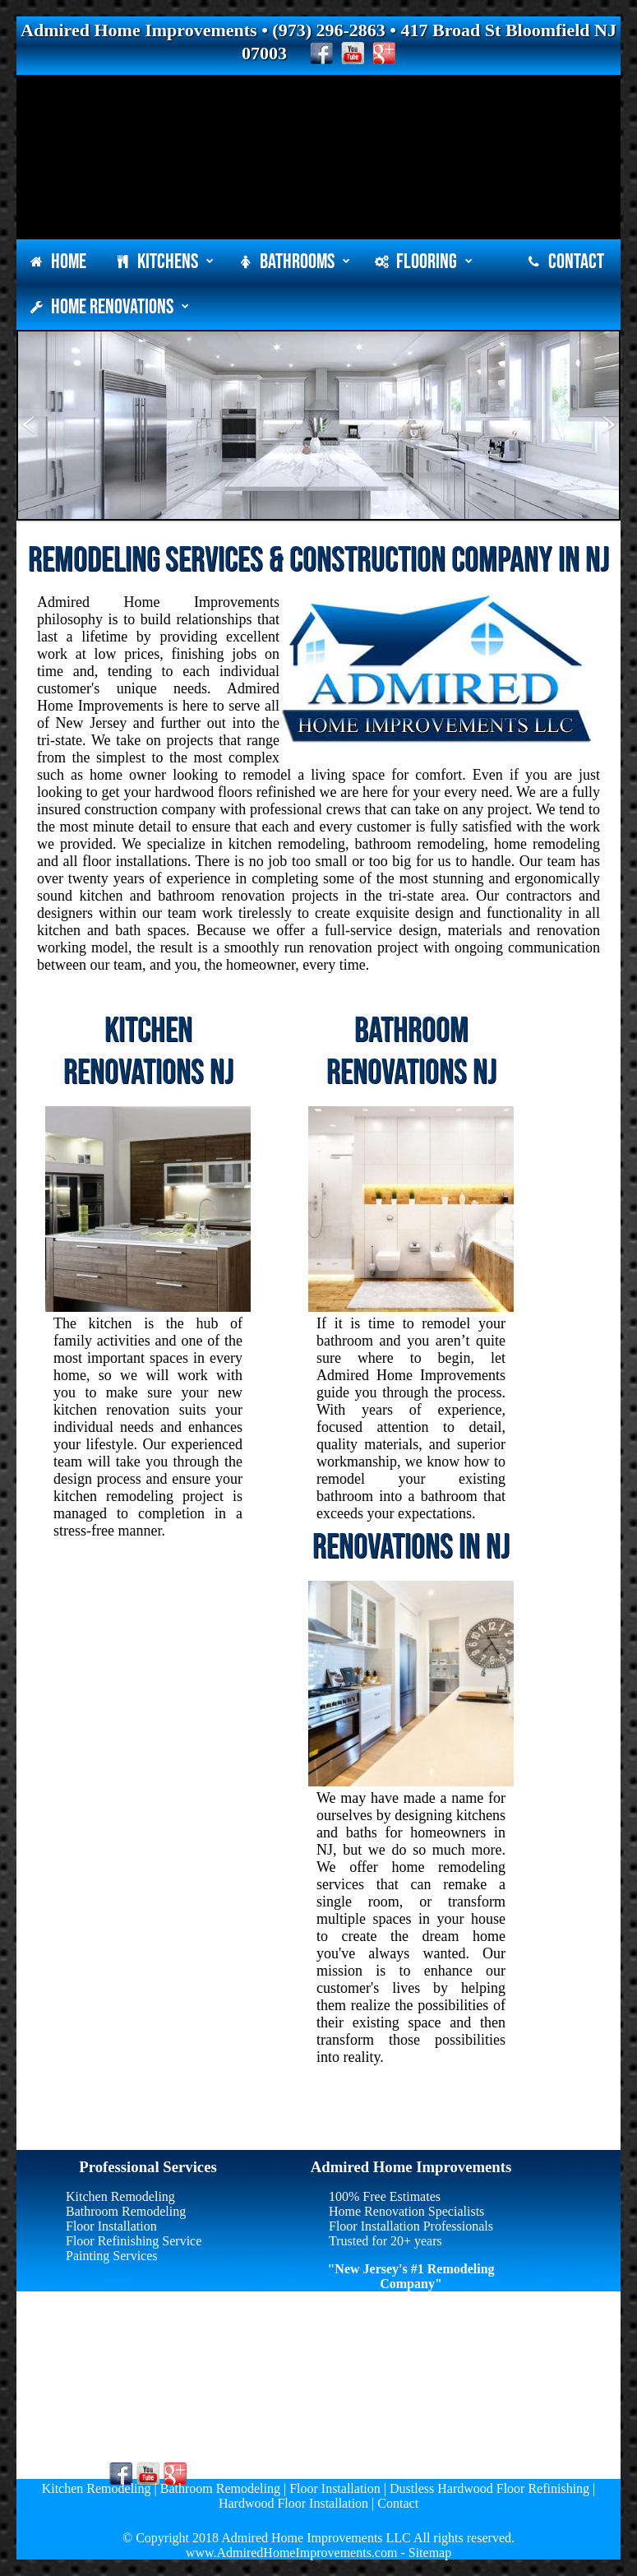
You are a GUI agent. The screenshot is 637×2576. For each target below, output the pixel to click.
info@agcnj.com (118, 2437)
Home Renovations (109, 307)
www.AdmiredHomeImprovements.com (292, 2553)
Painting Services (112, 2256)
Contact (565, 261)
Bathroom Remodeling (126, 2211)
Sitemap (430, 2553)
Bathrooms (293, 261)
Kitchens (164, 261)
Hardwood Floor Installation (293, 2503)
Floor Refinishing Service (133, 2241)
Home (58, 261)
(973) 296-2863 (115, 2422)
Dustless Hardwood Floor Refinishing (489, 2488)
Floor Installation (111, 2226)
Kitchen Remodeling (120, 2196)
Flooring (423, 261)
